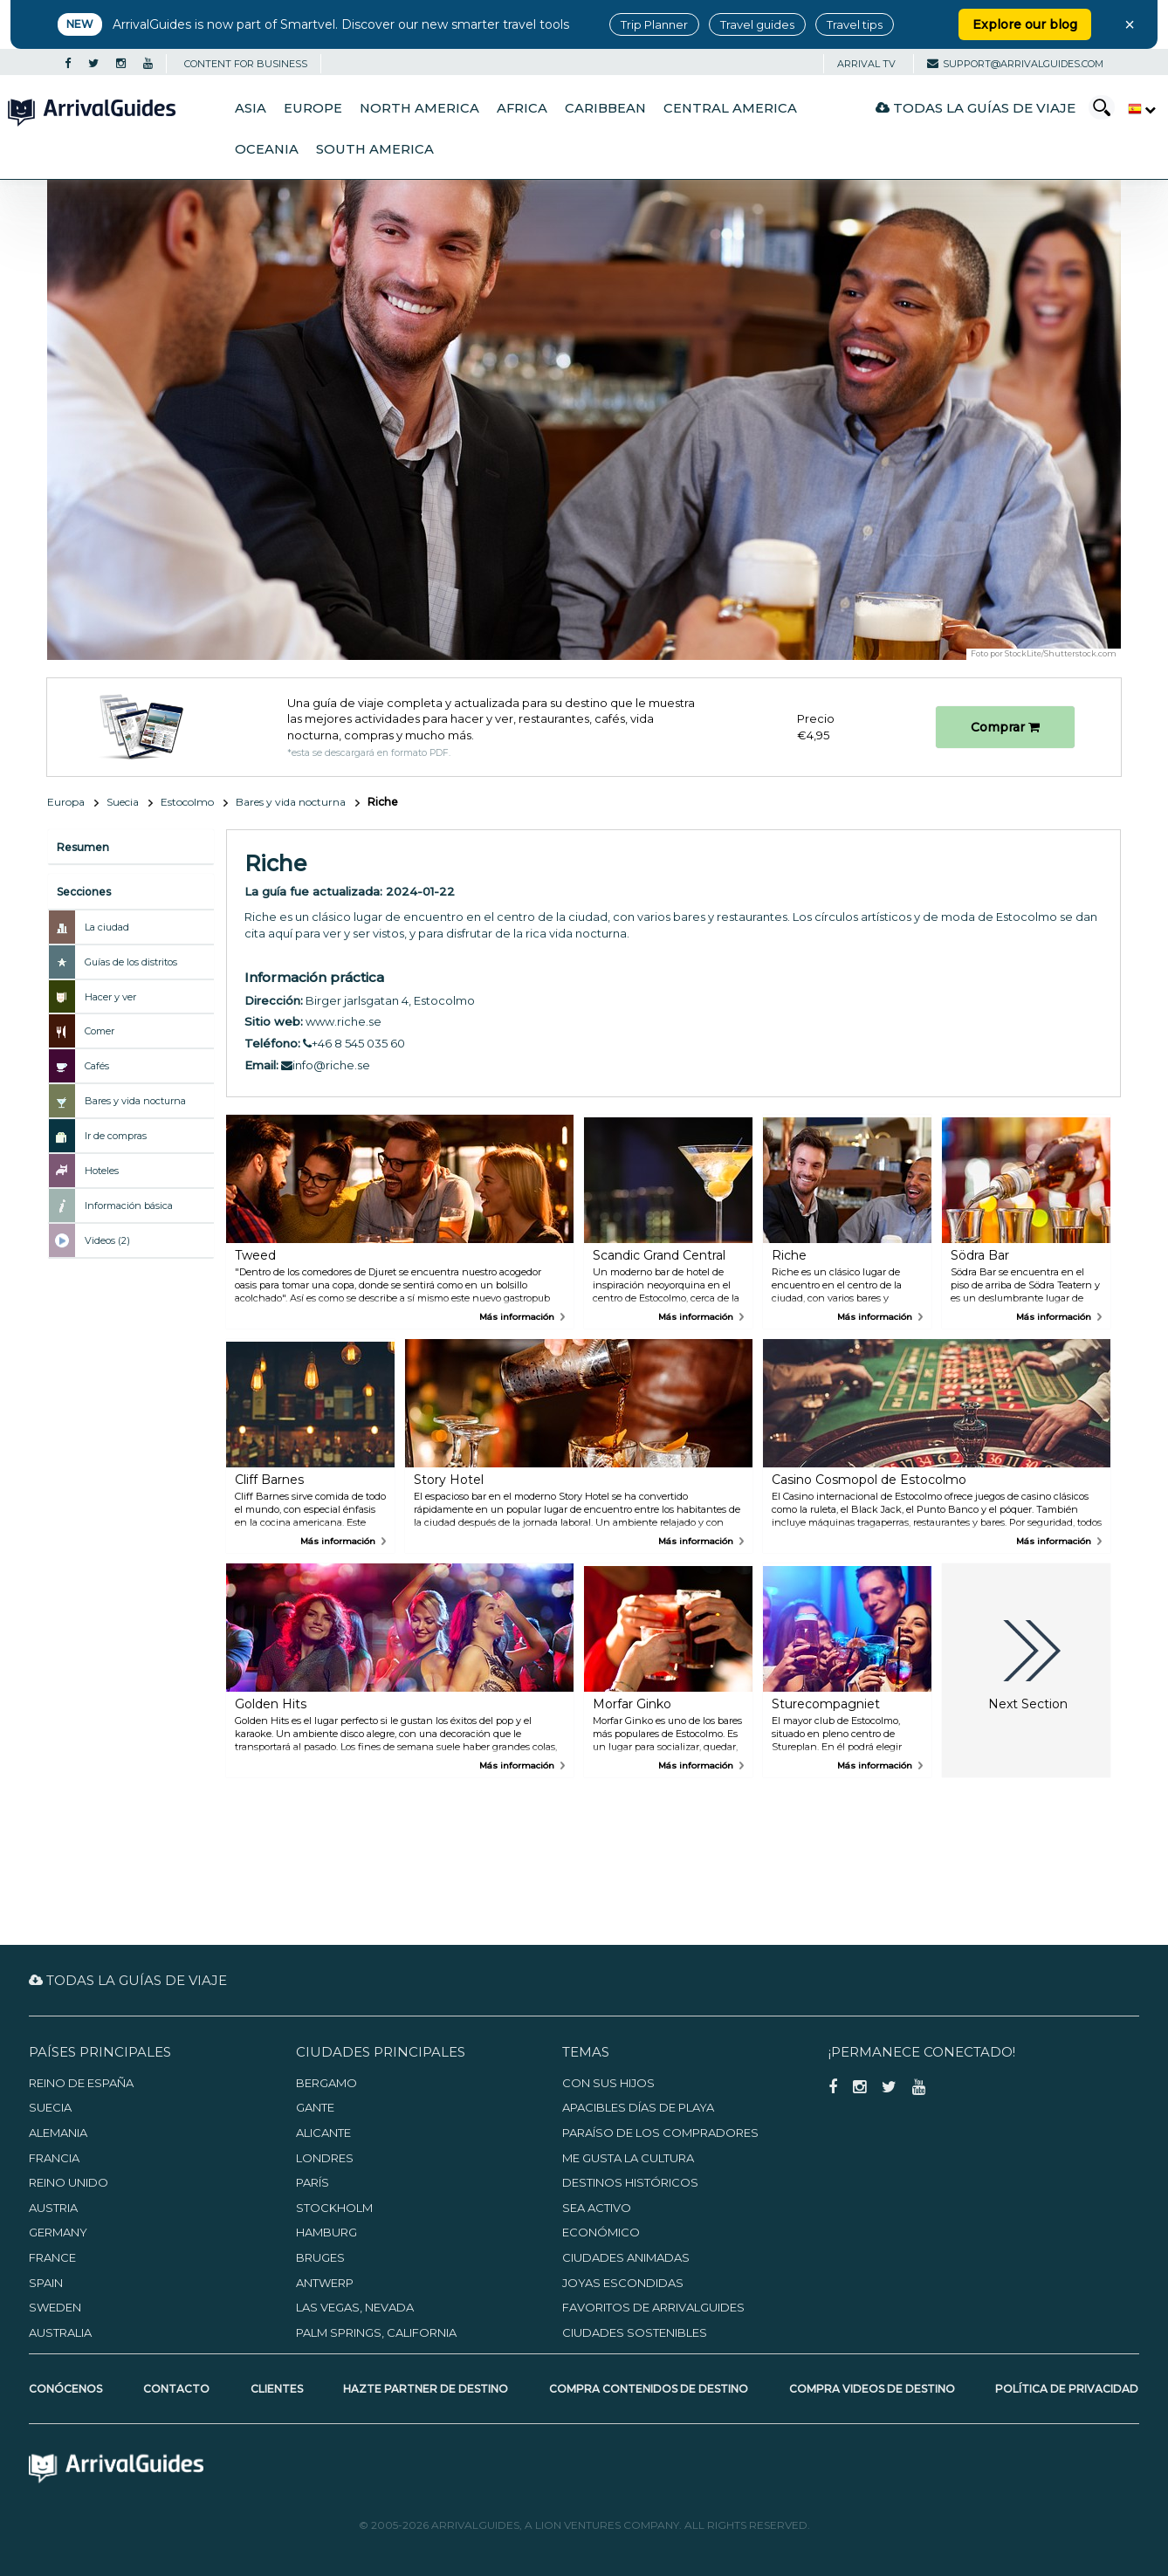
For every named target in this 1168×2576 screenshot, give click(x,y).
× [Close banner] (1129, 24)
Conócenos (65, 2388)
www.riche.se (343, 1021)
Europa (66, 801)
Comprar (1005, 727)
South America (375, 149)
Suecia (122, 801)
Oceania (267, 149)
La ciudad (107, 927)
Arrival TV (866, 64)
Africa (522, 108)
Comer (99, 1031)
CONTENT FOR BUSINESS (245, 64)
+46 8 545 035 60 (354, 1043)
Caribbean (605, 108)
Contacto (176, 2388)
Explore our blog (1024, 24)
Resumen (83, 847)
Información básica (129, 1205)
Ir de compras (116, 1136)
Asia (250, 108)
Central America (730, 108)
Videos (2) (107, 1240)
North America (419, 108)
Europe (313, 108)
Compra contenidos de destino (648, 2388)
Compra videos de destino (872, 2388)
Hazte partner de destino (425, 2388)
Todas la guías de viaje (975, 108)
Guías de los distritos (131, 962)
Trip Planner (654, 24)
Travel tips (855, 24)
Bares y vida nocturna (291, 801)
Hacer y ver (110, 997)
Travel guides (757, 24)
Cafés (97, 1066)
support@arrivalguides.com (1015, 64)
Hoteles (102, 1170)
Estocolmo (187, 801)
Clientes (277, 2388)
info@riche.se (325, 1065)
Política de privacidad (1066, 2388)
